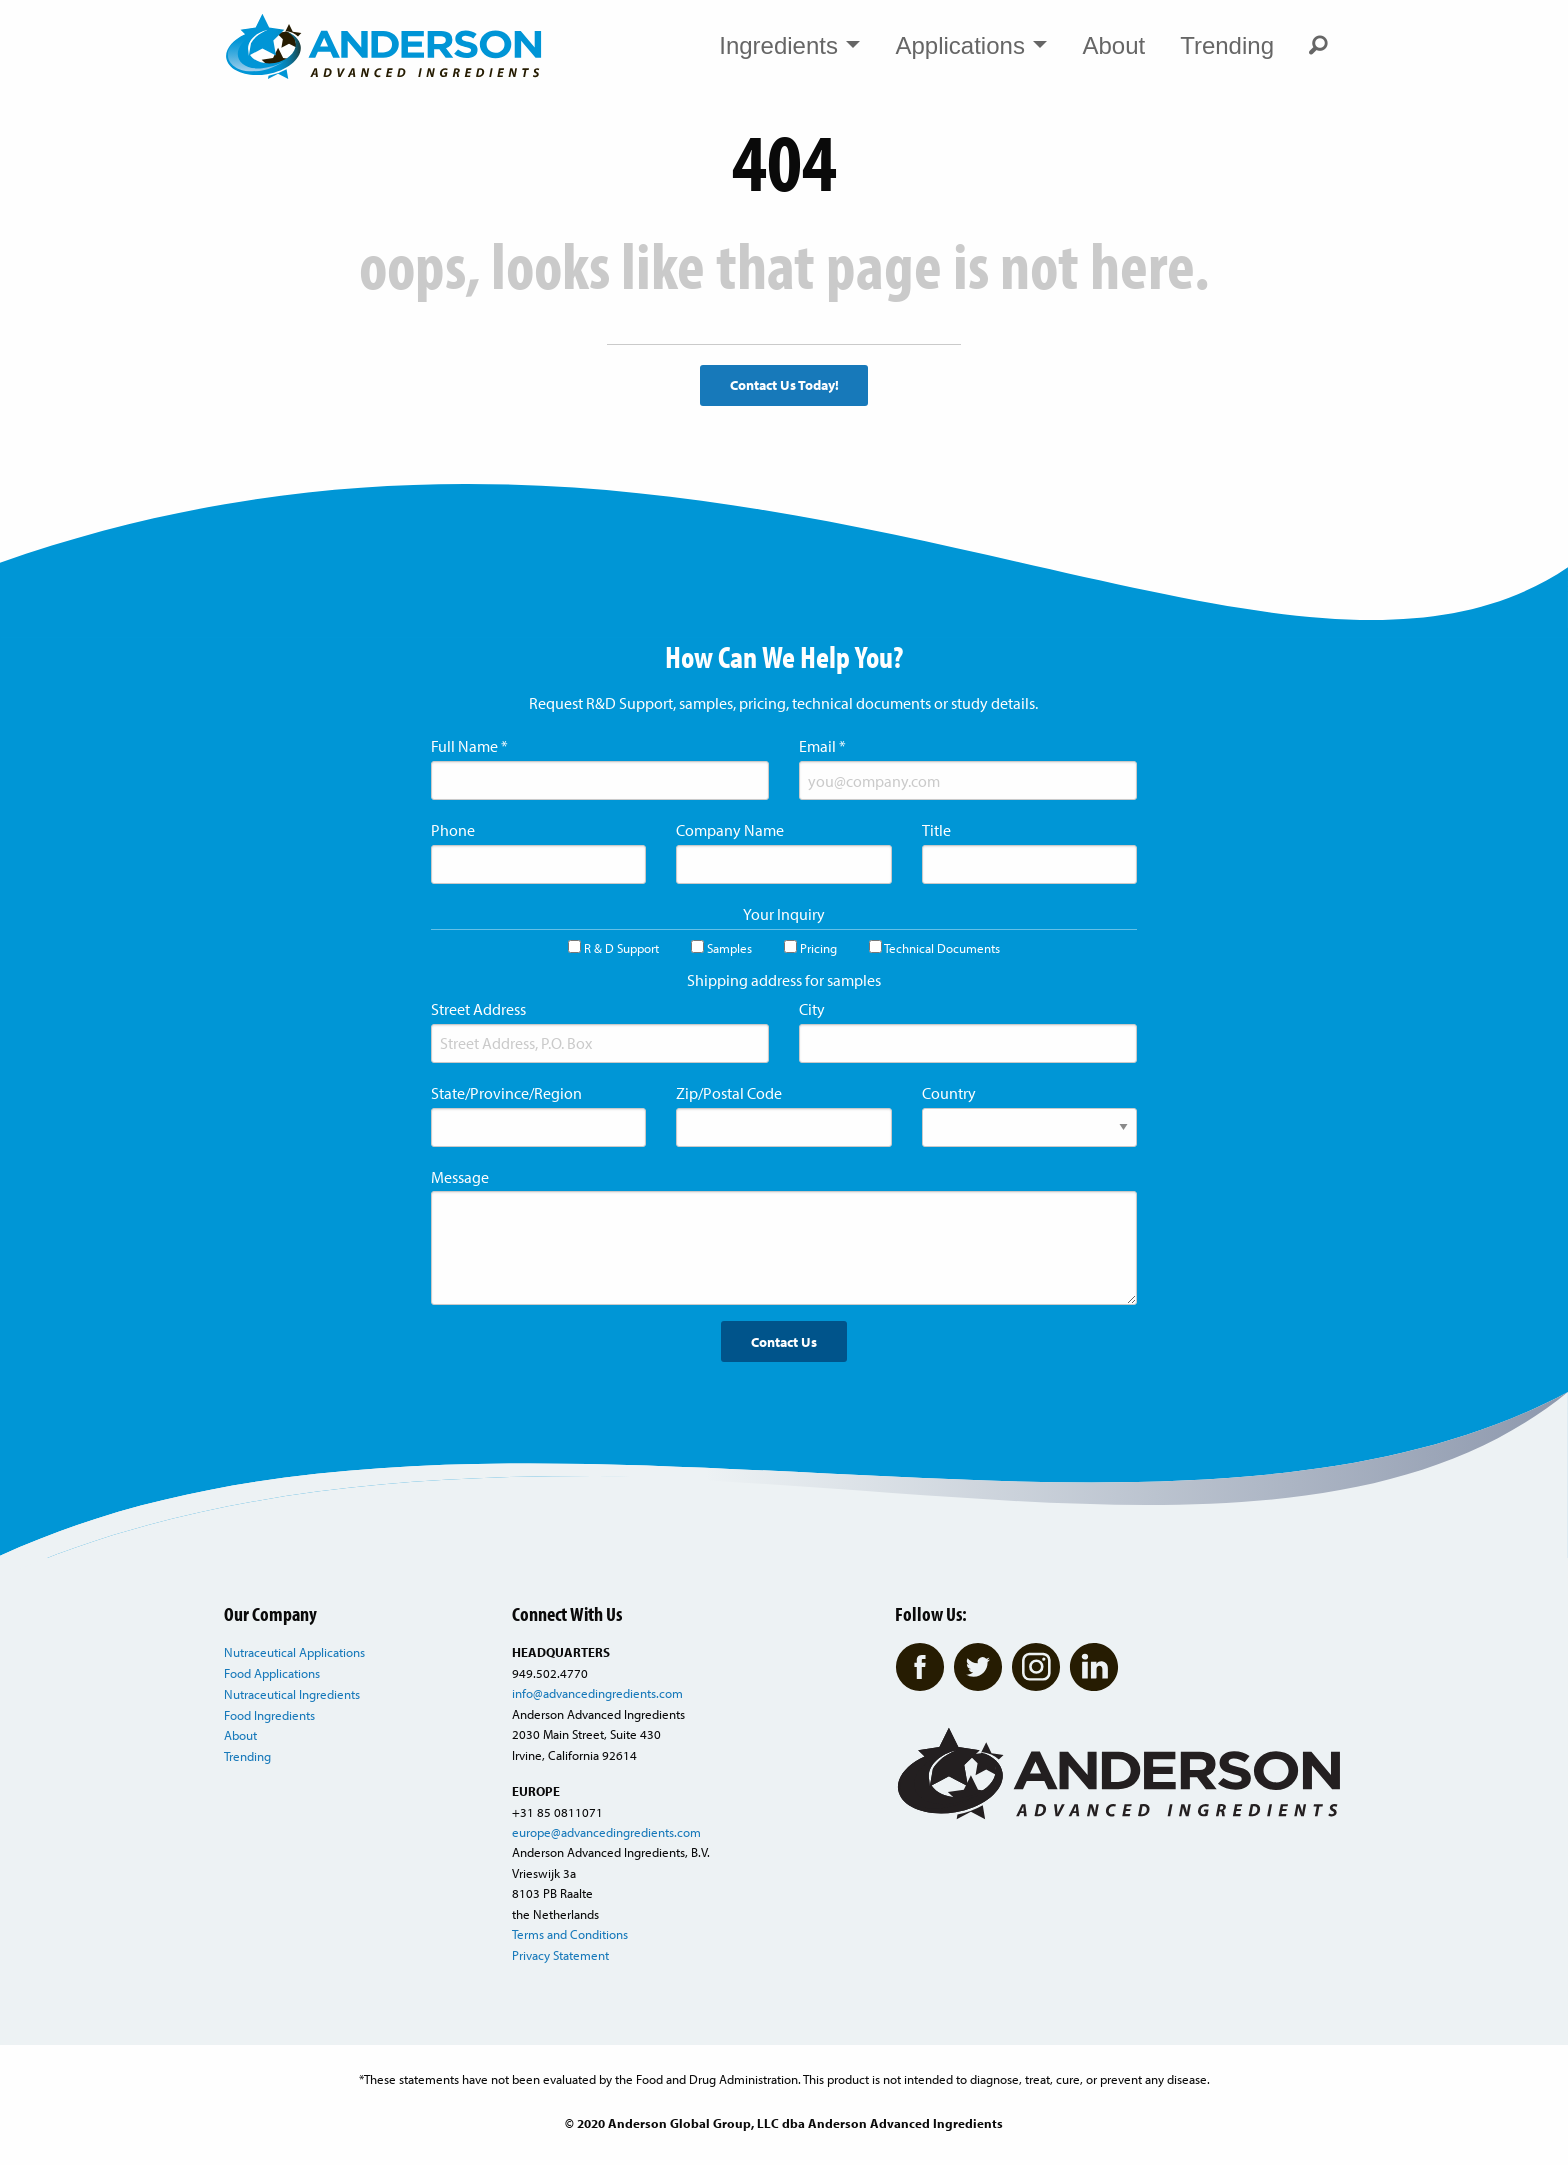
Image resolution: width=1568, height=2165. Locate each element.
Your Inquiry (784, 914)
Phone (453, 830)
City (812, 1009)
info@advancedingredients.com (597, 1693)
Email (822, 746)
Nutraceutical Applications (294, 1652)
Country (949, 1093)
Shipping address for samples (784, 980)
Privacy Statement (560, 1955)
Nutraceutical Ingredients (292, 1694)
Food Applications (272, 1673)
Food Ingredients (269, 1715)
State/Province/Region (506, 1093)
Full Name (469, 746)
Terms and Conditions (570, 1934)
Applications (971, 45)
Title (936, 830)
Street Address (478, 1009)
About (1113, 45)
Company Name (730, 830)
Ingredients (789, 45)
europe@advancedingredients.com (606, 1832)
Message (460, 1177)
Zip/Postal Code (729, 1093)
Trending (1227, 45)
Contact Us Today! (784, 384)
